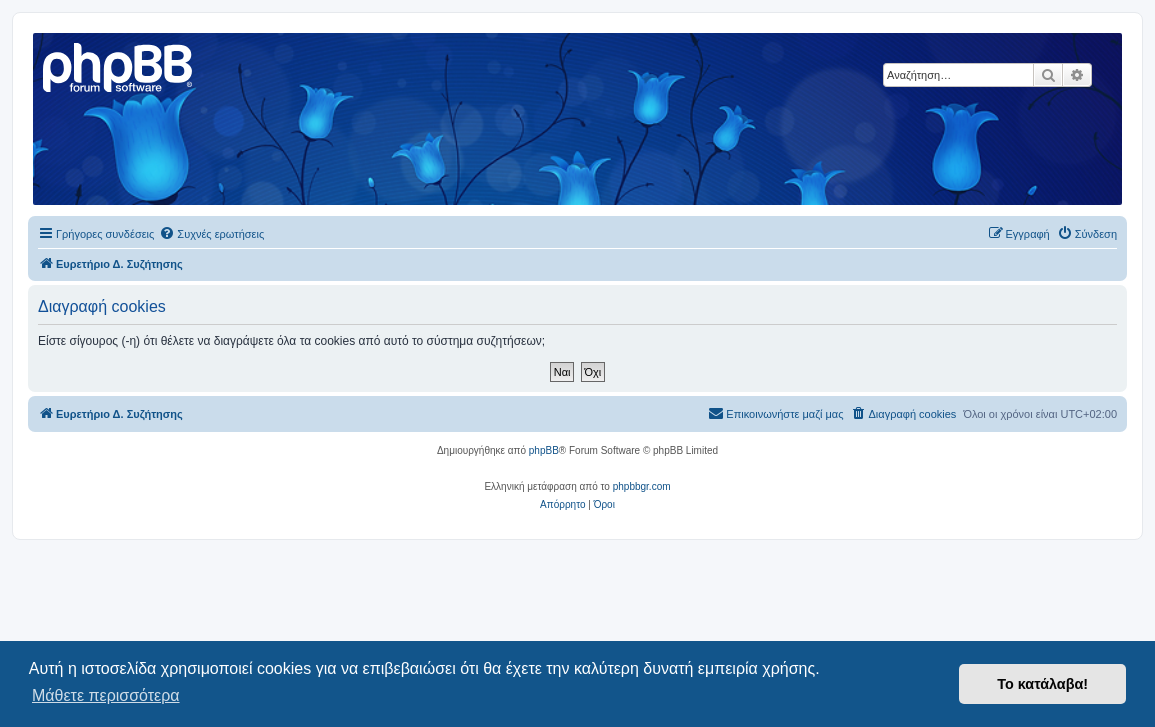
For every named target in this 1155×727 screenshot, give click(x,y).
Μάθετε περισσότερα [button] (106, 695)
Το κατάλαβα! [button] (1042, 684)
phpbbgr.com (642, 486)
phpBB (544, 450)
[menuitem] (211, 234)
